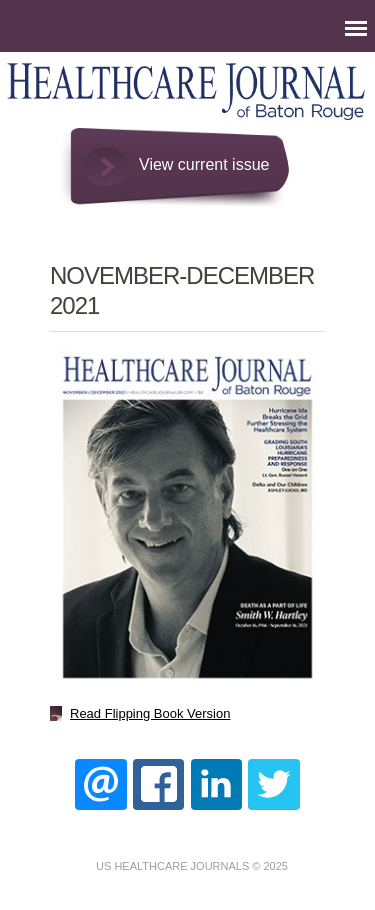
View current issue (204, 164)
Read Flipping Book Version (150, 713)
